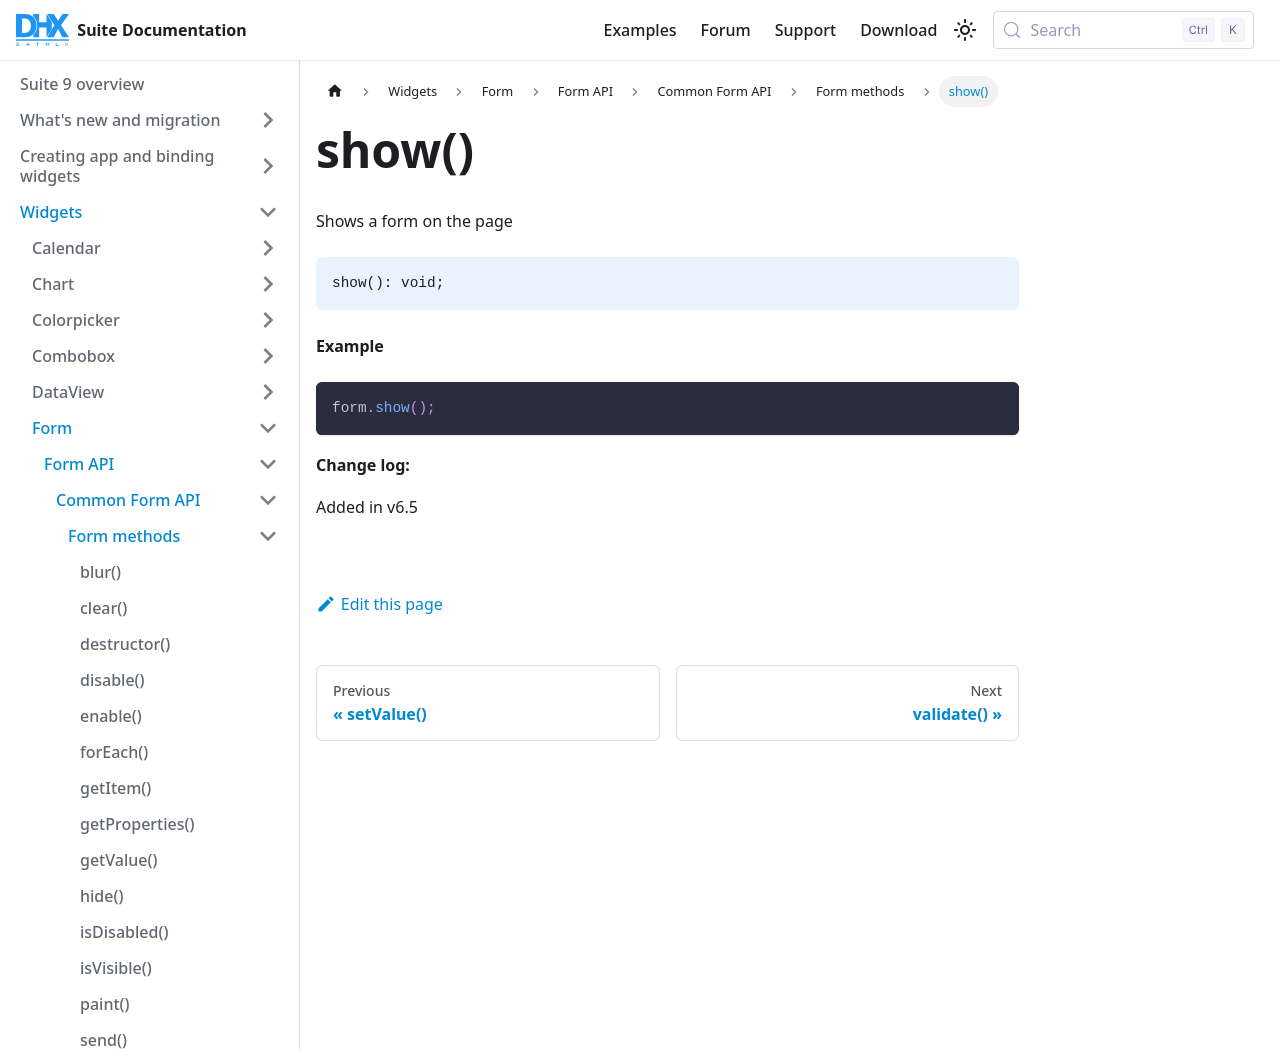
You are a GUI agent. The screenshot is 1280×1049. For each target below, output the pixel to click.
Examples (639, 30)
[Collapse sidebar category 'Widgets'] (268, 212)
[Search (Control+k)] (1123, 30)
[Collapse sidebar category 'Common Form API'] (268, 500)
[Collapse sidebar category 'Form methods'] (268, 536)
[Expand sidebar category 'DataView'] (268, 392)
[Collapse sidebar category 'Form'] (268, 428)
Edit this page (379, 604)
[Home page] (335, 91)
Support (805, 30)
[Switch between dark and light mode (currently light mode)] (965, 30)
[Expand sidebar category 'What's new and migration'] (268, 120)
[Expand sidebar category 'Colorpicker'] (268, 320)
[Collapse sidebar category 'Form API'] (268, 464)
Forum (726, 30)
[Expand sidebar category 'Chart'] (268, 284)
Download (898, 30)
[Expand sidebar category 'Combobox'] (268, 356)
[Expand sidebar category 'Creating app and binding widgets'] (268, 166)
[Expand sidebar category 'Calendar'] (268, 248)
